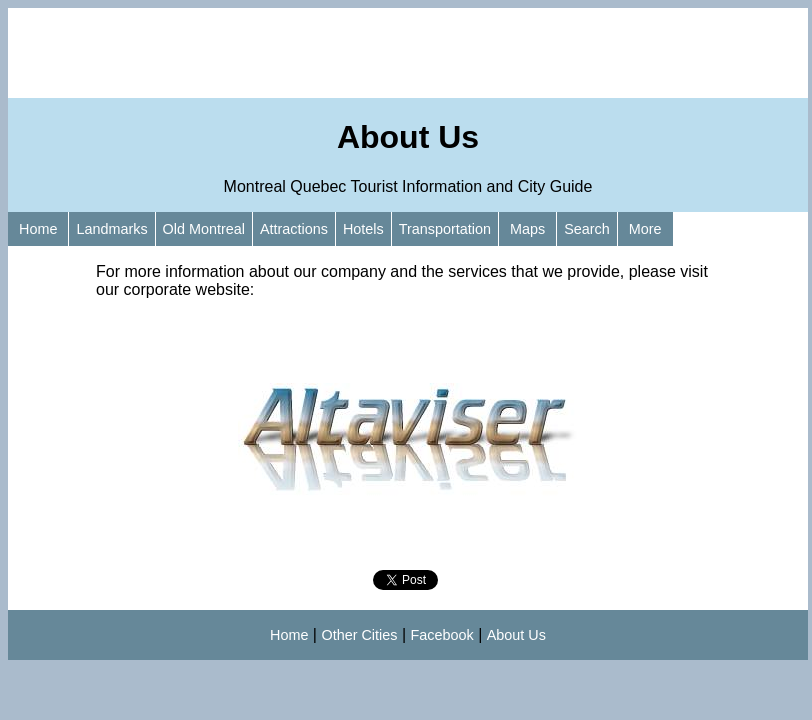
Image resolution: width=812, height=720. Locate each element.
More (645, 229)
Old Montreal (204, 229)
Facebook (442, 635)
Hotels (363, 229)
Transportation (445, 229)
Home (38, 229)
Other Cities (359, 635)
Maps (527, 229)
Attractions (294, 229)
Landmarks (111, 229)
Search (587, 229)
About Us (516, 635)
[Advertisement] (408, 53)
